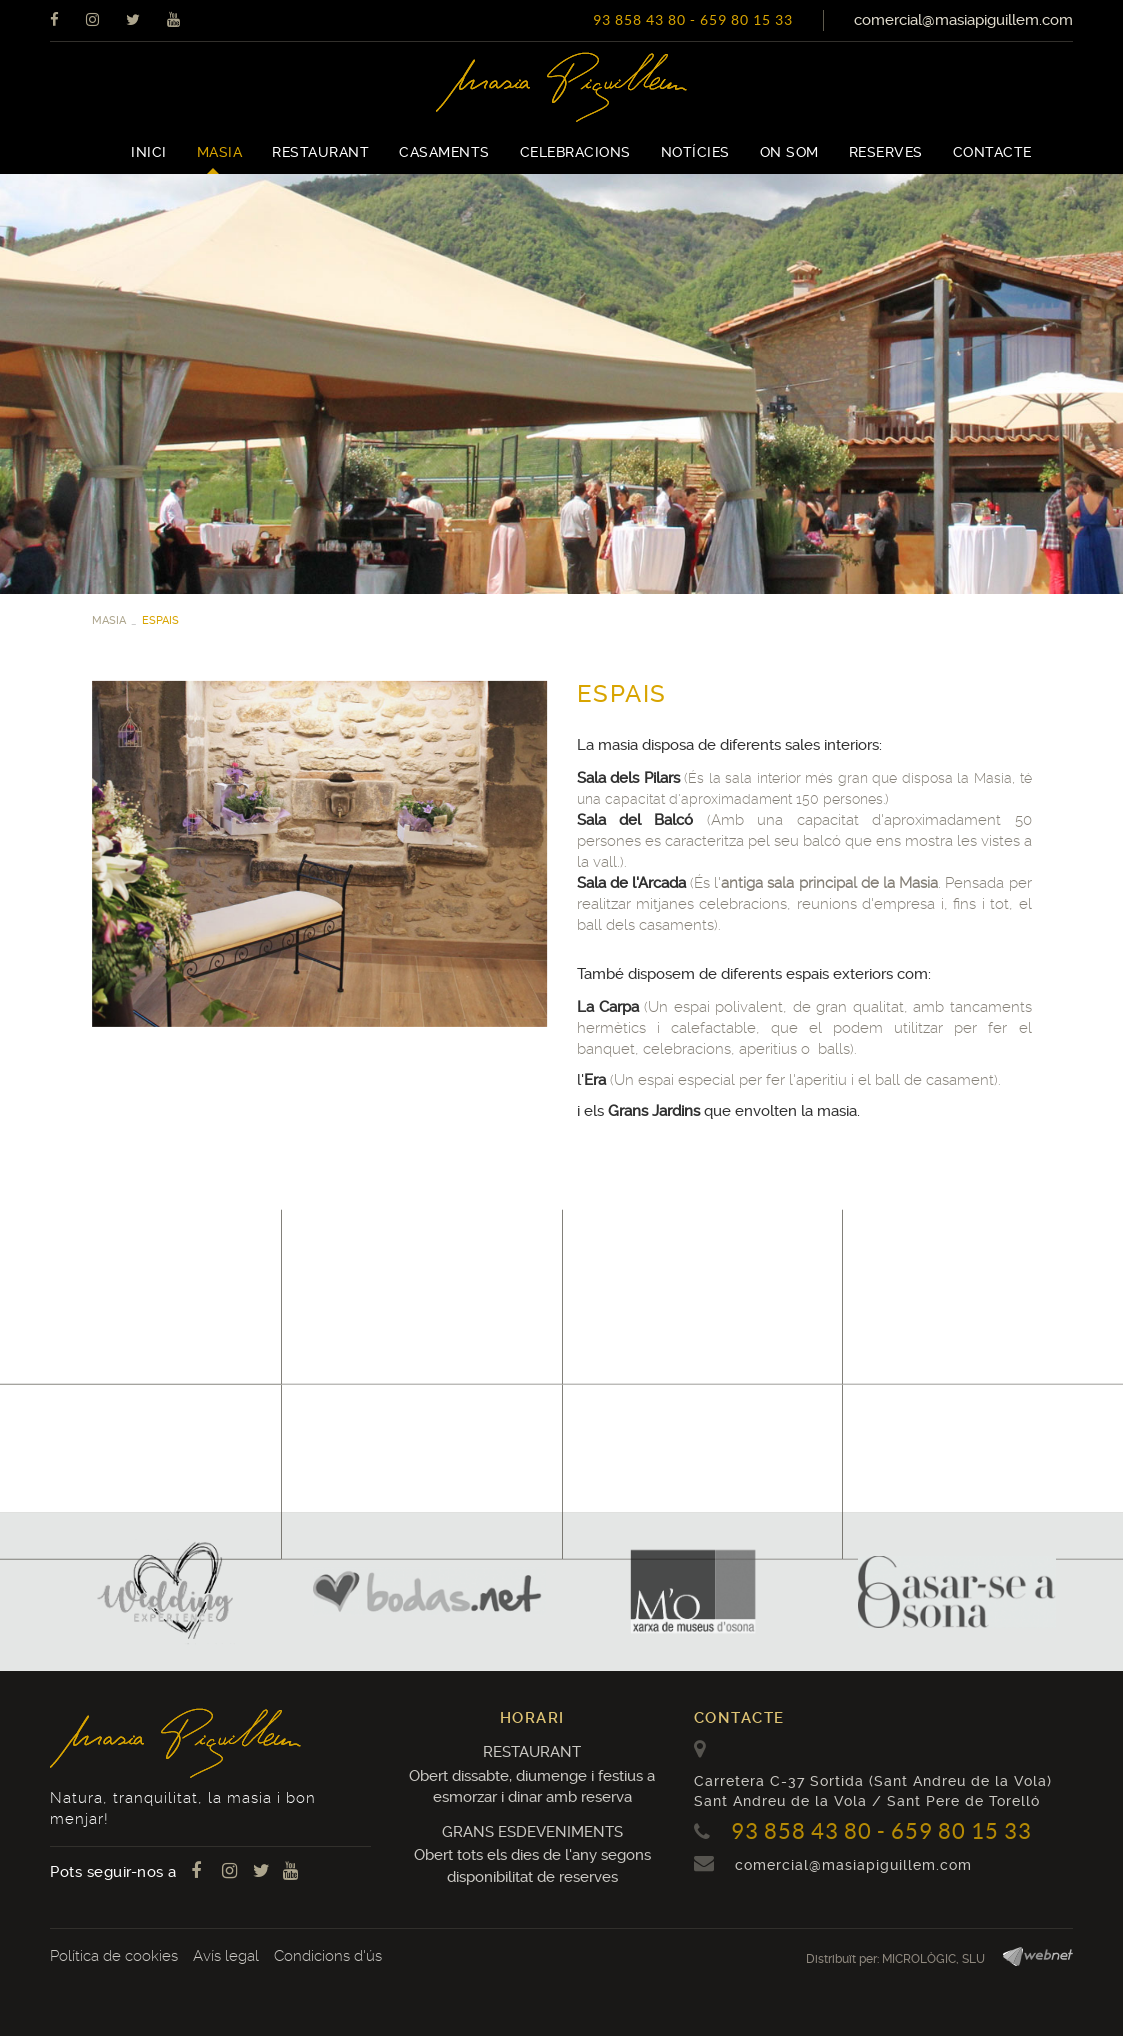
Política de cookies (114, 1956)
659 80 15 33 (746, 20)
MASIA (109, 620)
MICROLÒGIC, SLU (933, 1959)
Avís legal (226, 1956)
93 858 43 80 (639, 20)
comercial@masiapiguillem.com (963, 20)
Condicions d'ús (328, 1956)
